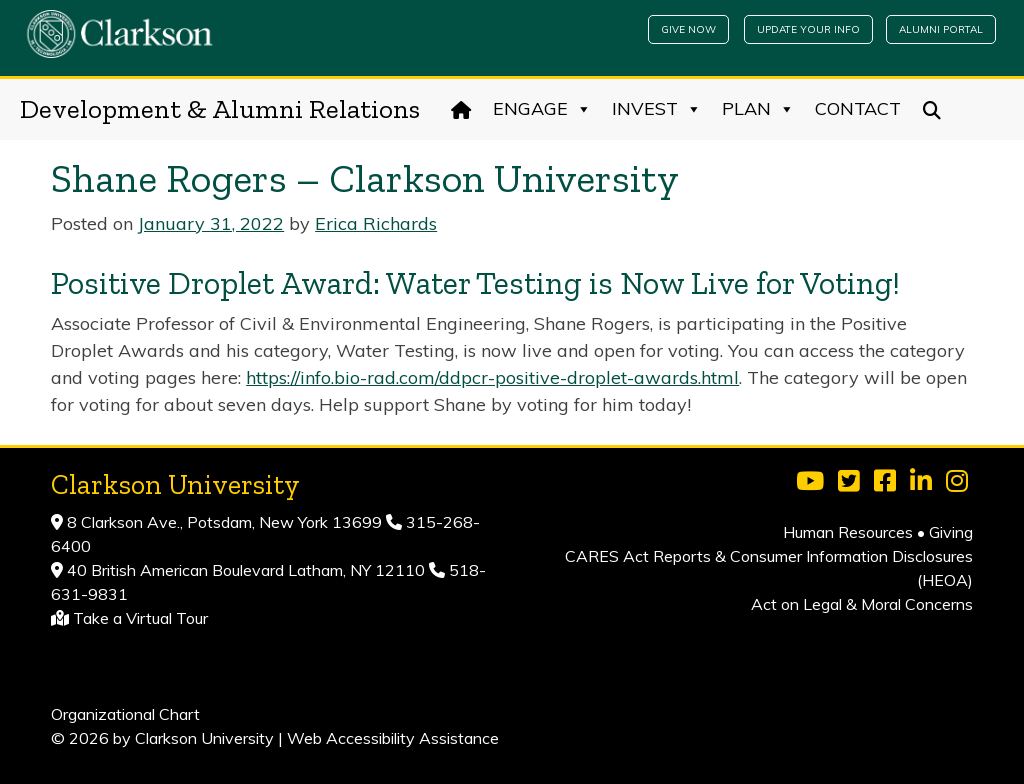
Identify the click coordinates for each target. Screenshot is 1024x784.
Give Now (688, 29)
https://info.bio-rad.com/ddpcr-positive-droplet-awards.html (492, 377)
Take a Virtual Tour (140, 618)
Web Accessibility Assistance (393, 738)
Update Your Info (808, 29)
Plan (758, 109)
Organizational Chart (125, 714)
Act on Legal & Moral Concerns (862, 604)
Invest (657, 109)
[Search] (932, 109)
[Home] (461, 109)
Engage (542, 109)
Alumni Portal (941, 29)
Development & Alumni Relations (220, 109)
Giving (951, 532)
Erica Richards (376, 223)
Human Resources (848, 532)
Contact (858, 108)
